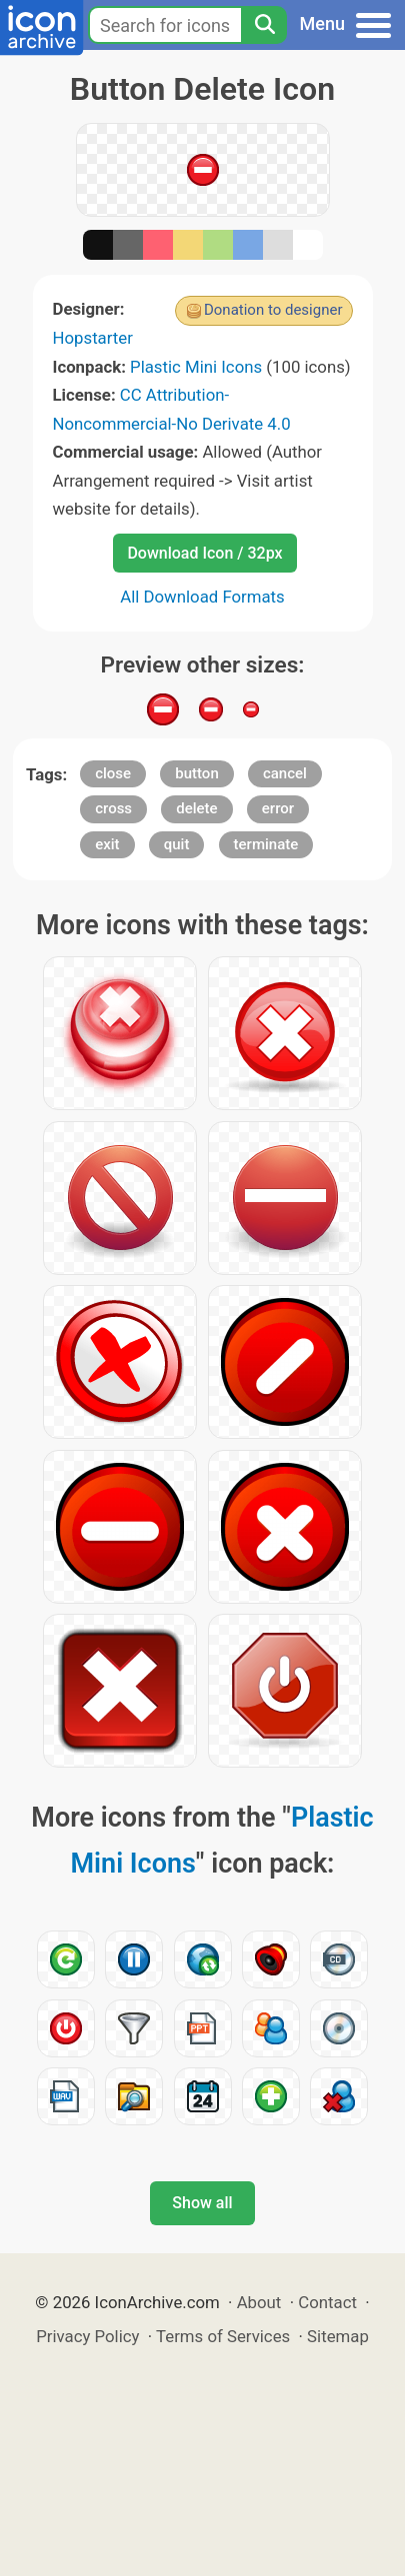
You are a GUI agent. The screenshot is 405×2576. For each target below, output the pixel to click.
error (278, 808)
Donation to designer (273, 310)
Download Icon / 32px (204, 553)
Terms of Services (223, 2336)
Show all (202, 2202)
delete (196, 808)
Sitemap (338, 2336)
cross (113, 808)
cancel (285, 773)
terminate (266, 844)
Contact (327, 2302)
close (113, 773)
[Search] (264, 25)
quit (177, 844)
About (259, 2302)
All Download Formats (202, 597)
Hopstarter (93, 338)
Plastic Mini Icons (196, 367)
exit (107, 844)
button (196, 773)
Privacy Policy (87, 2336)
